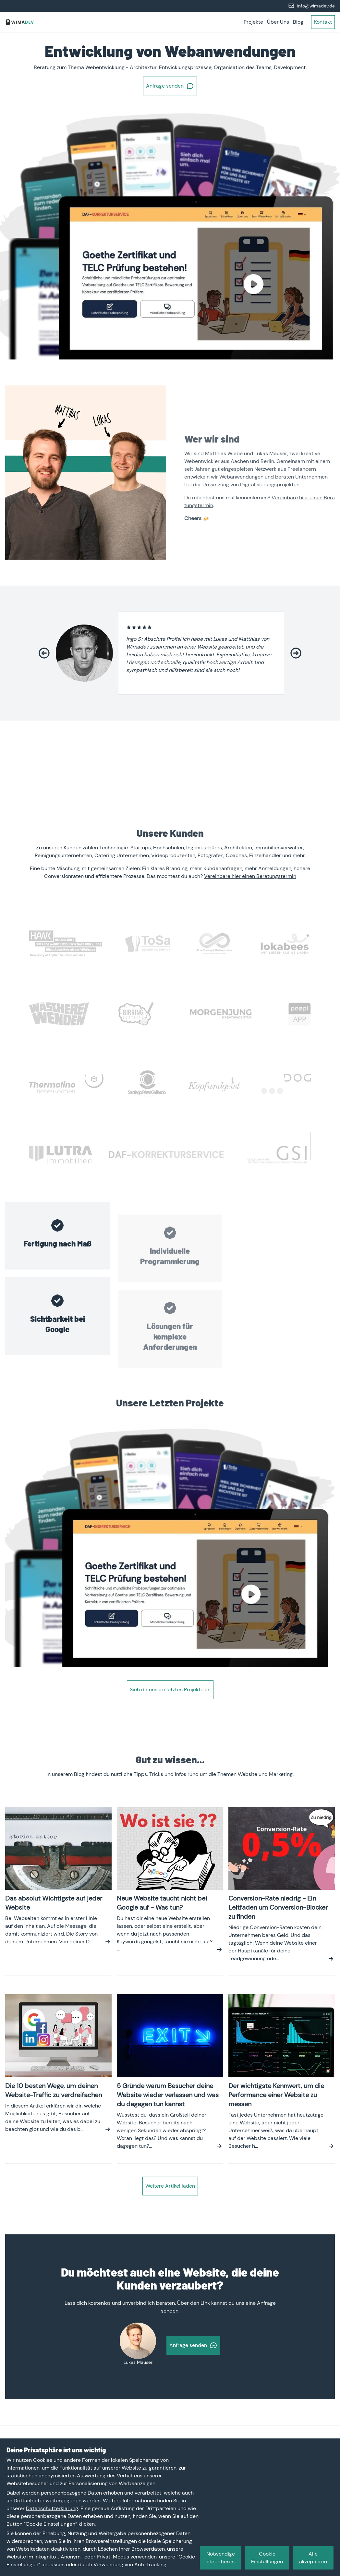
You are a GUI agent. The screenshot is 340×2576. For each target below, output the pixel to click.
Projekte (253, 21)
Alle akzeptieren (313, 2557)
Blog (298, 21)
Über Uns (278, 21)
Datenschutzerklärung (52, 2508)
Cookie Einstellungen (267, 2557)
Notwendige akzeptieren (220, 2557)
